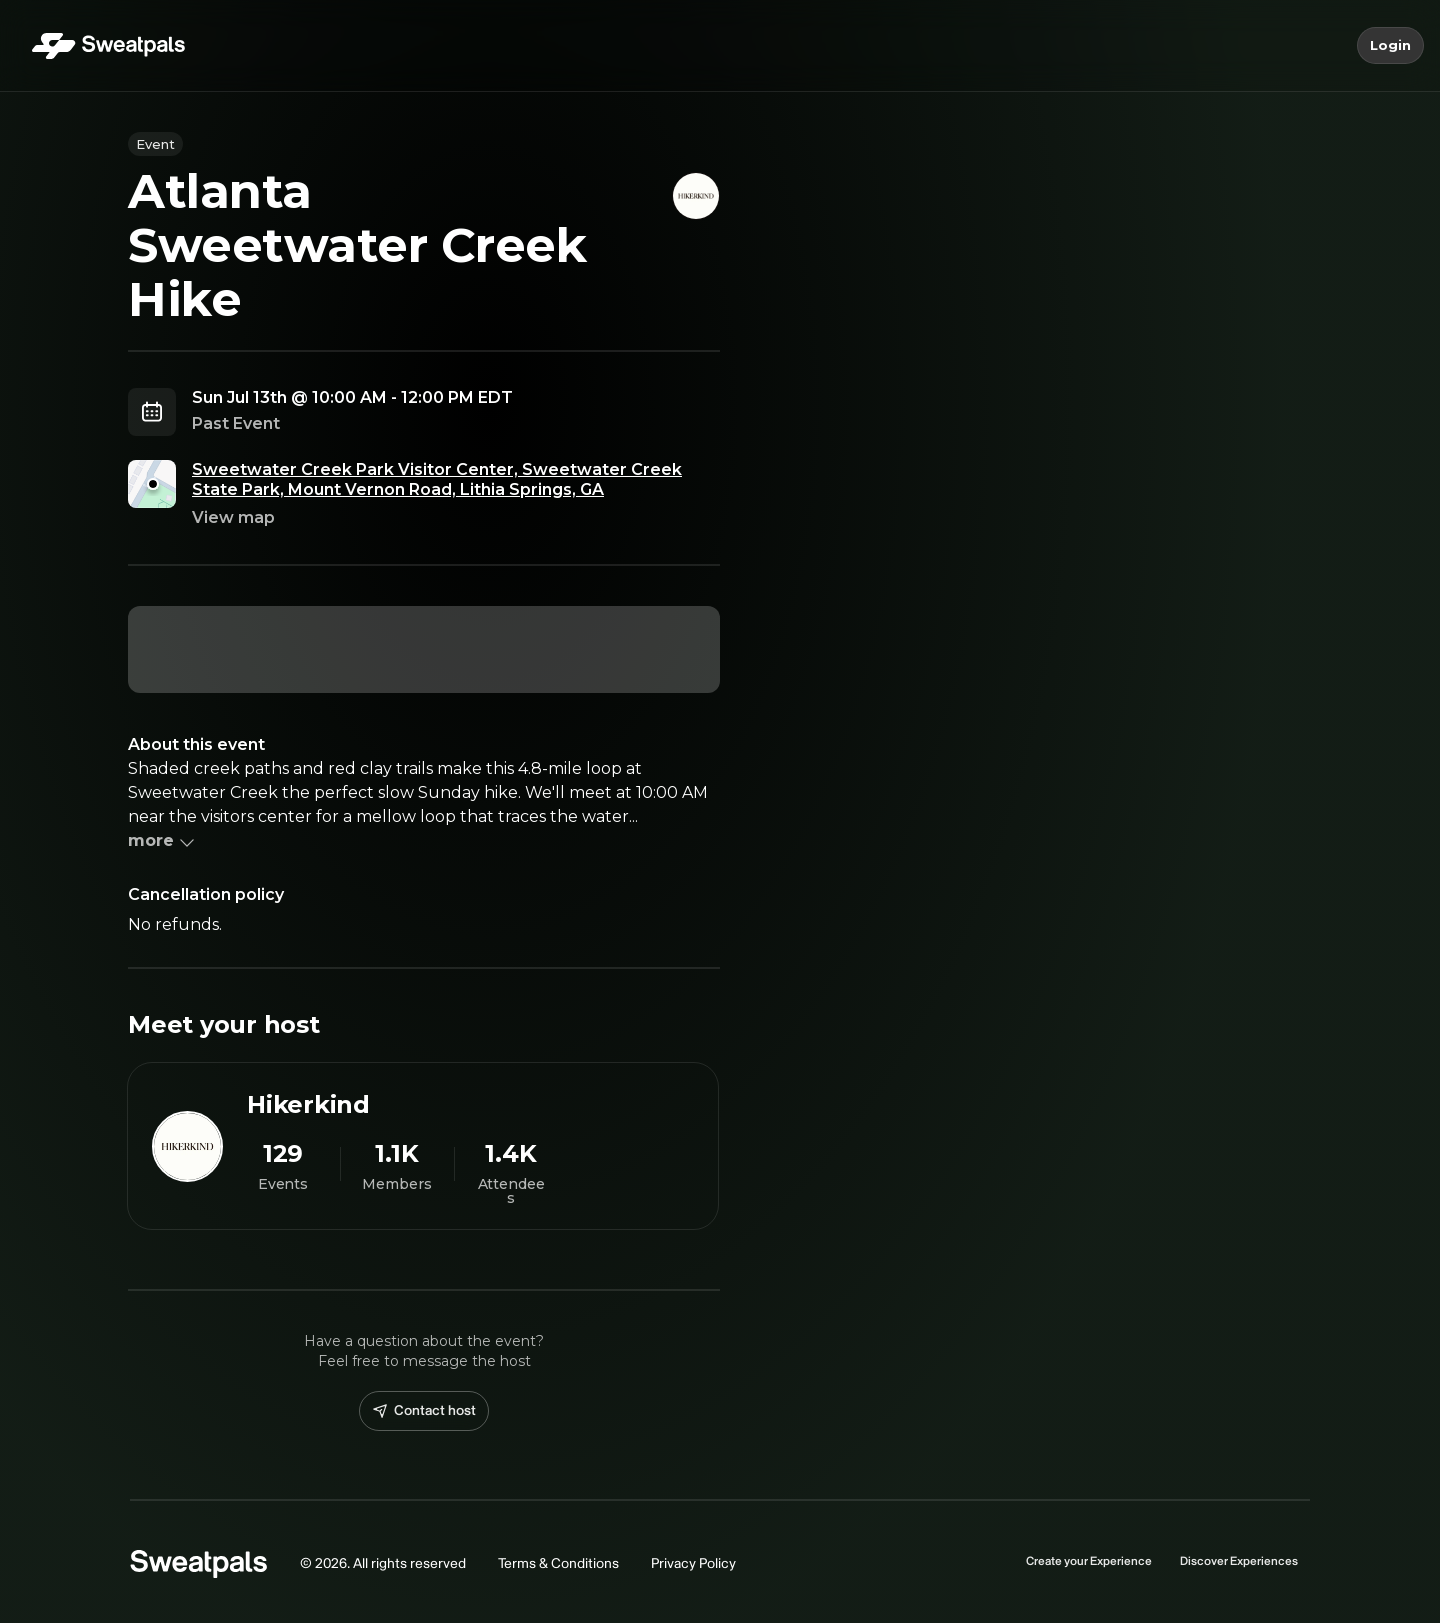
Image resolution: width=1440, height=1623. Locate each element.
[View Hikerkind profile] (423, 1146)
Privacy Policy (693, 1563)
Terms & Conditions (558, 1563)
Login (1390, 46)
